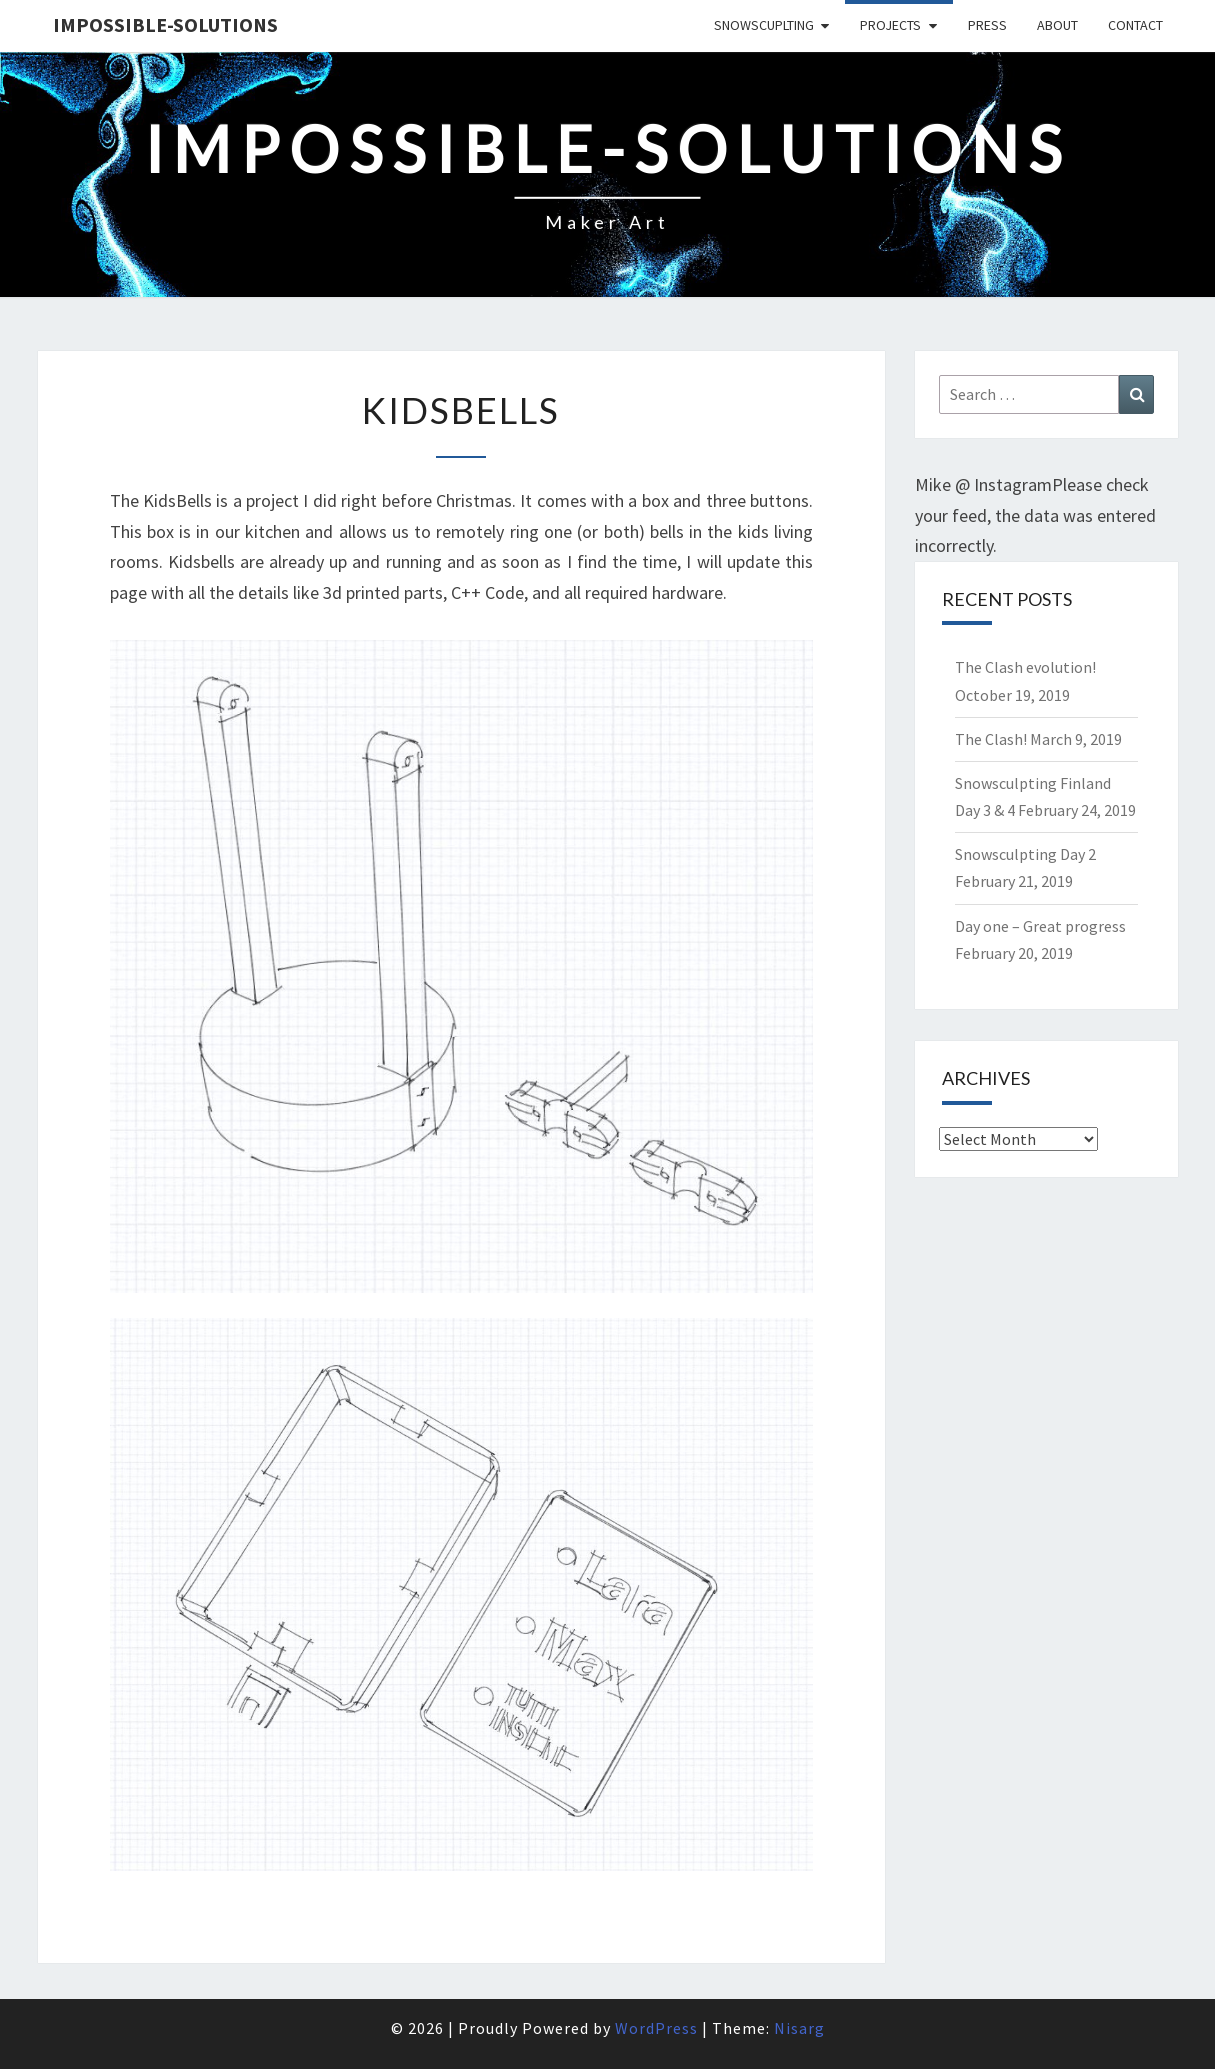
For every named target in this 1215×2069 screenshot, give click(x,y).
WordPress (656, 2028)
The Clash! (991, 739)
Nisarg (799, 2028)
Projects (890, 25)
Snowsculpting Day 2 (1025, 854)
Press (987, 25)
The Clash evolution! (1025, 667)
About (1057, 25)
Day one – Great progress (1040, 926)
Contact (1135, 25)
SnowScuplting (764, 25)
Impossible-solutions (165, 24)
